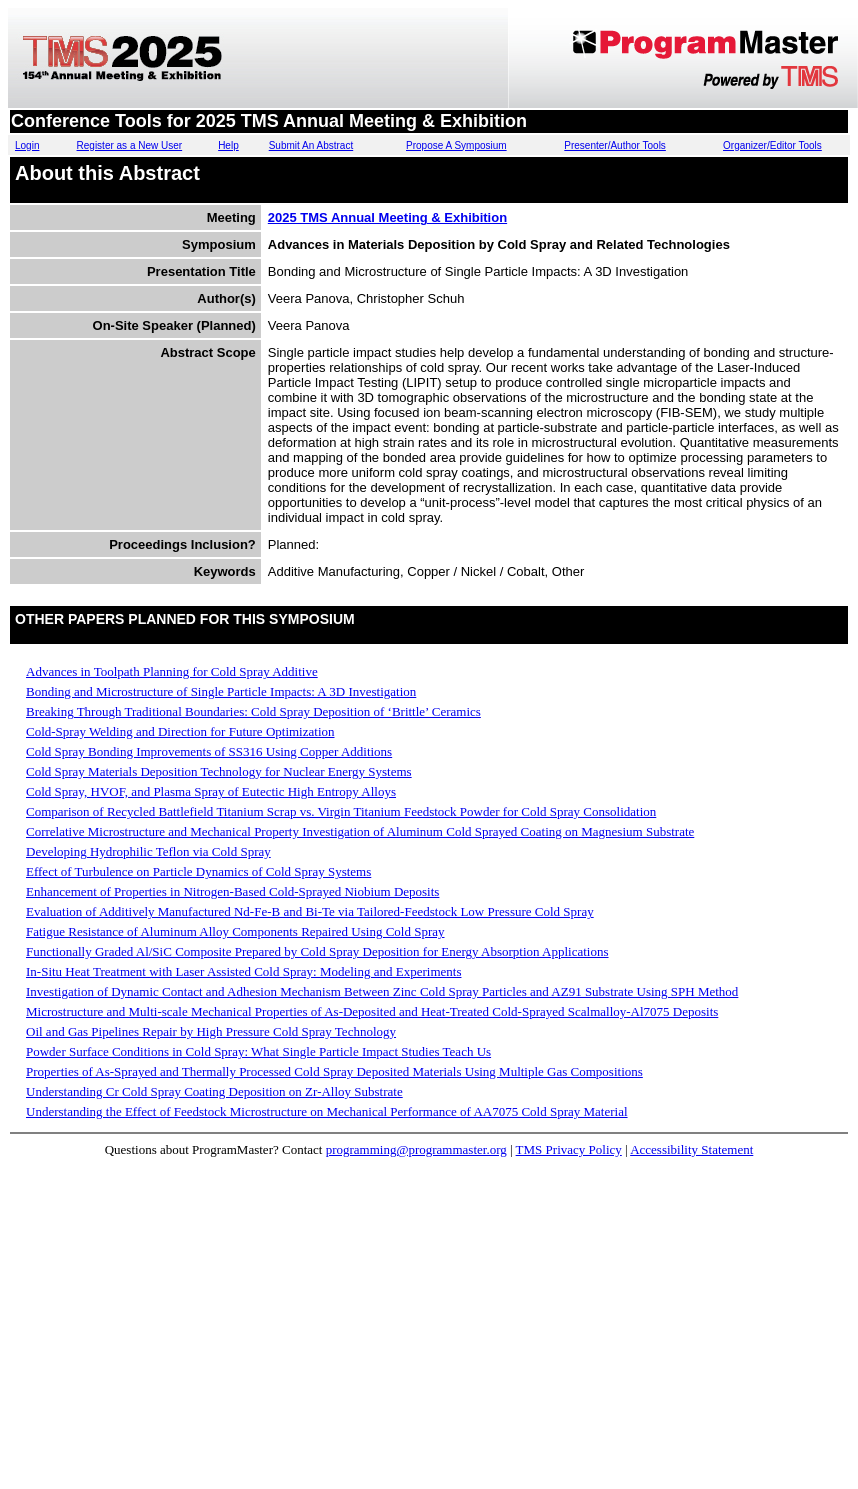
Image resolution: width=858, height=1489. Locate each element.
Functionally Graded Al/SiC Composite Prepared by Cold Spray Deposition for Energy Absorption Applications (317, 951)
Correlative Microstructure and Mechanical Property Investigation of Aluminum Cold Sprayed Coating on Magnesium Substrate (360, 831)
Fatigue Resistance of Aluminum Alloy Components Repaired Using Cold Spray (235, 931)
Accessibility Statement (691, 1149)
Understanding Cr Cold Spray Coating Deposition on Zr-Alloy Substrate (214, 1091)
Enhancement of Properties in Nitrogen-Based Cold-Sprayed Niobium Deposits (232, 891)
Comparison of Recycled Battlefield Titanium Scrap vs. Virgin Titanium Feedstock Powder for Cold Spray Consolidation (341, 811)
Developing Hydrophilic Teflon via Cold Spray (148, 851)
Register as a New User (130, 145)
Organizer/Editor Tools (772, 145)
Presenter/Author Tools (615, 145)
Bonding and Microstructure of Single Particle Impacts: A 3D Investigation (221, 691)
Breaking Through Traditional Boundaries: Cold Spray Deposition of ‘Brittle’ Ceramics (253, 711)
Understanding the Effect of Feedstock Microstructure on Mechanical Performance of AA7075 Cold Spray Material (327, 1111)
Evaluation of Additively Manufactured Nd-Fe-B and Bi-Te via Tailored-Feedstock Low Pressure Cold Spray (310, 911)
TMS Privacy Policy (569, 1149)
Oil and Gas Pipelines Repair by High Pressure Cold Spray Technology (211, 1031)
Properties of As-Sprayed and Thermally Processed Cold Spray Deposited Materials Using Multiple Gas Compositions (334, 1071)
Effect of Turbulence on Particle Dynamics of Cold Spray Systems (198, 871)
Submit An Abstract (311, 145)
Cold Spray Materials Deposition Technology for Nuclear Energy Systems (219, 771)
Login (27, 145)
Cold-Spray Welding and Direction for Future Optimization (180, 731)
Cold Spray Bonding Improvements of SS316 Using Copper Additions (209, 751)
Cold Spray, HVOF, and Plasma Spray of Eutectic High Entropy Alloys (211, 791)
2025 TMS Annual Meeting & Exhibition (387, 217)
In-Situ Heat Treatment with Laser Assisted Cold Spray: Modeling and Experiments (243, 971)
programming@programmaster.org (416, 1149)
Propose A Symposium (456, 145)
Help (228, 145)
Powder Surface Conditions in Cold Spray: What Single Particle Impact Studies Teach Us (258, 1051)
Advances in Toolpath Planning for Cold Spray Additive (172, 671)
